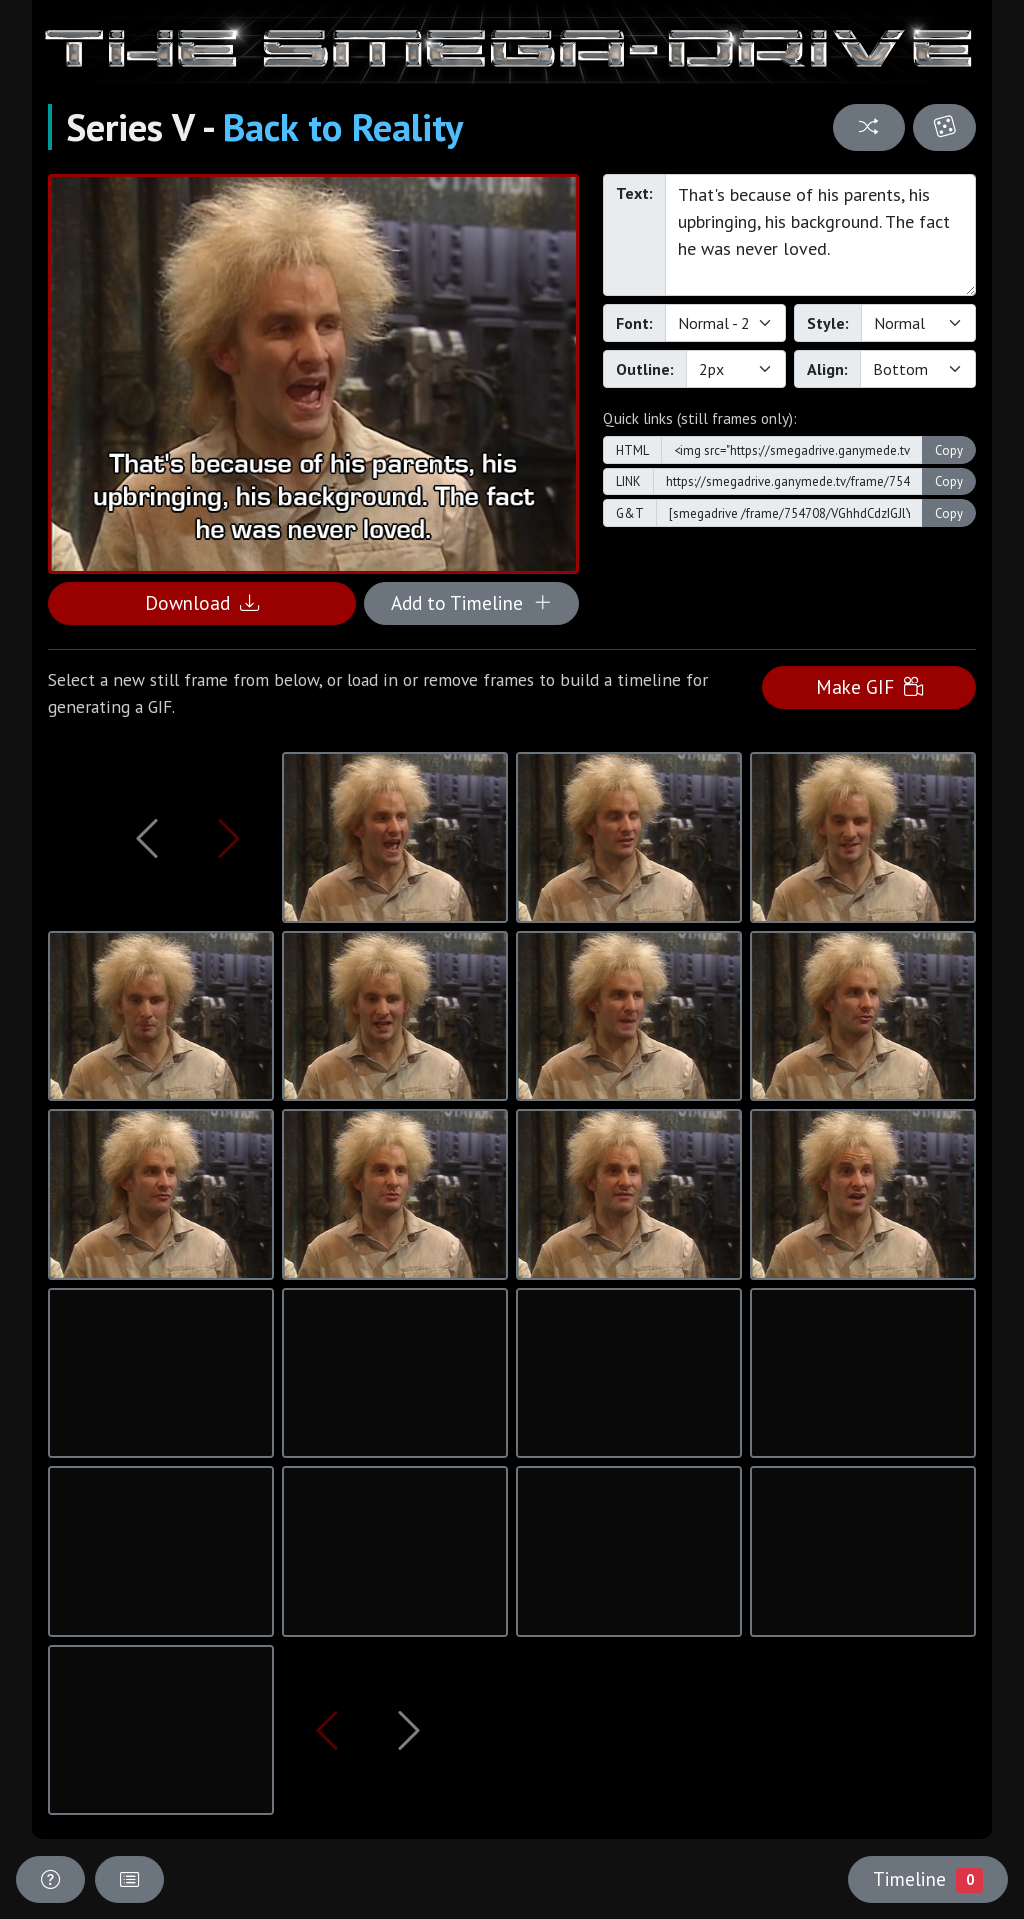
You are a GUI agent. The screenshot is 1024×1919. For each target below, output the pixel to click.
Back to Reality (343, 127)
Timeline (928, 1879)
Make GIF (869, 686)
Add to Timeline (471, 602)
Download (202, 602)
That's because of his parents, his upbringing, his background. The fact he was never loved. (820, 235)
